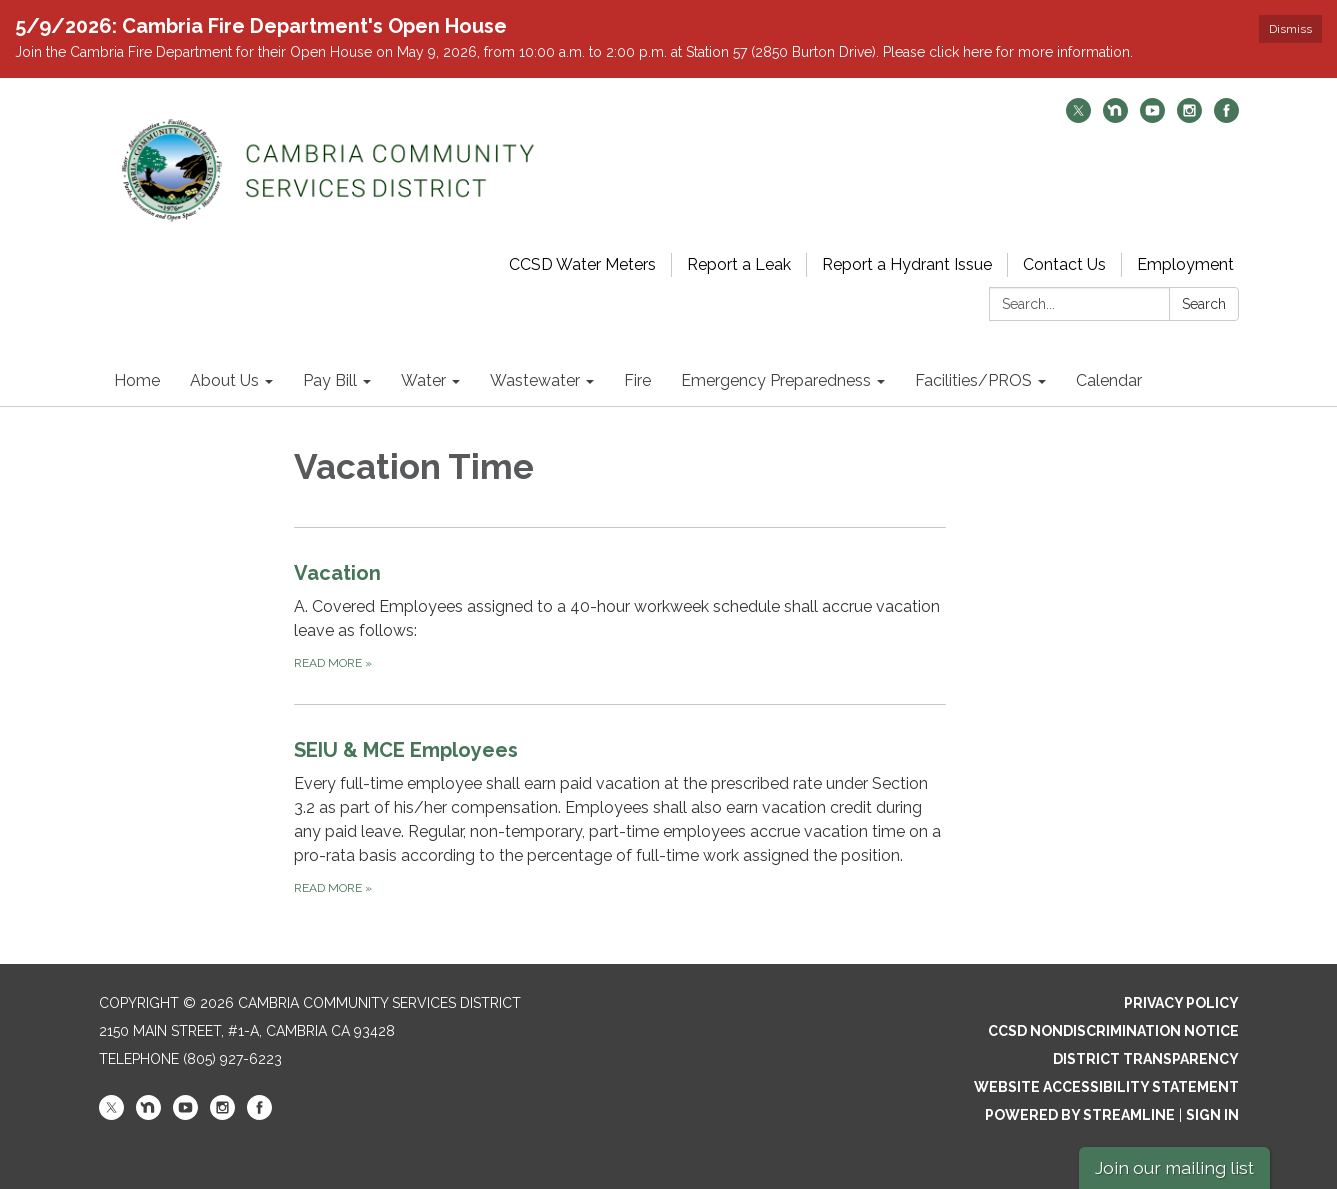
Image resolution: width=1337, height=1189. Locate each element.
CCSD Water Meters (582, 264)
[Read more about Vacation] (620, 615)
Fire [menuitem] (637, 380)
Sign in (1212, 1115)
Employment (1185, 264)
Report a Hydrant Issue (907, 264)
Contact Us (1064, 264)
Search (1204, 304)
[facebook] (1226, 117)
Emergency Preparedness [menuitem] (776, 380)
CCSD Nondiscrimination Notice (1113, 1031)
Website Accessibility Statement (1106, 1087)
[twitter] (1078, 117)
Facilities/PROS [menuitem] (973, 380)
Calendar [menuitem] (1109, 380)
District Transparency (1146, 1059)
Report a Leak (739, 264)
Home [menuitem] (137, 380)
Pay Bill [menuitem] (330, 380)
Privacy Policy (1181, 1003)
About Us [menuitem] (224, 380)
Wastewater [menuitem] (535, 380)
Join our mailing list (1174, 1167)
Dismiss (1290, 29)
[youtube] (1152, 117)
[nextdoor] (1115, 117)
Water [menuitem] (423, 380)
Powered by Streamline (1080, 1115)
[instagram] (1189, 117)
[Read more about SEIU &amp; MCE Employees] (620, 816)
